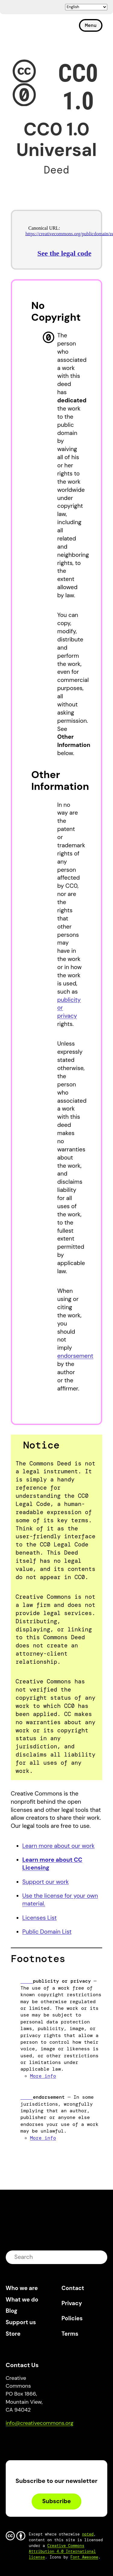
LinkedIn (54, 2440)
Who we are (22, 2288)
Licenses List (39, 1918)
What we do (22, 2299)
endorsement (75, 1356)
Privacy (71, 2303)
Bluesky (17, 2440)
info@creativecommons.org (40, 2423)
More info (43, 2076)
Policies (72, 2318)
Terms (69, 2334)
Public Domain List (46, 1931)
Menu (90, 25)
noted (87, 2534)
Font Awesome (84, 2557)
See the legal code (64, 253)
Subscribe (56, 2501)
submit (99, 2257)
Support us (21, 2322)
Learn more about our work (58, 1846)
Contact (72, 2288)
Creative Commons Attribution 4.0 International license (62, 2551)
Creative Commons (34, 27)
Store (13, 2334)
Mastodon (35, 2440)
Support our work (45, 1882)
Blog (11, 2311)
